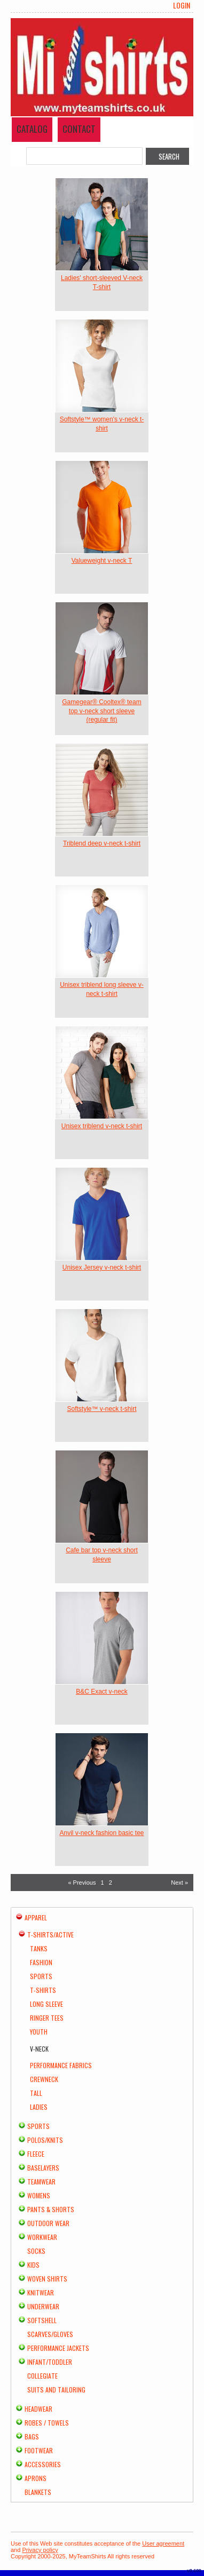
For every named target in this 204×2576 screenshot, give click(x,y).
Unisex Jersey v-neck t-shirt (101, 1267)
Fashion (41, 1962)
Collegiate (42, 2375)
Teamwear (41, 2181)
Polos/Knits (45, 2139)
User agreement (163, 2543)
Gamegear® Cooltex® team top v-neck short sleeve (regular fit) (101, 711)
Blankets (38, 2492)
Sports (41, 1976)
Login (181, 5)
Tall (36, 2093)
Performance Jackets (58, 2347)
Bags (32, 2436)
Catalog (32, 128)
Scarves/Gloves (50, 2334)
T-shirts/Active (50, 1934)
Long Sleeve (46, 2003)
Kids (33, 2264)
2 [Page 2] (110, 1882)
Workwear (42, 2237)
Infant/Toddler (49, 2361)
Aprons (35, 2478)
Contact (79, 128)
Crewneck (44, 2079)
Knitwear (40, 2292)
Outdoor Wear (48, 2223)
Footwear (39, 2450)
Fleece (35, 2153)
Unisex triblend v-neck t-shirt (101, 1126)
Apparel (36, 1917)
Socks (36, 2250)
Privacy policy (40, 2550)
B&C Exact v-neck (102, 1691)
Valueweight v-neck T (102, 560)
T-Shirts (43, 1990)
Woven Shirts (47, 2278)
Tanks (39, 1948)
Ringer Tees (47, 2017)
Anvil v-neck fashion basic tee (101, 1833)
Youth (39, 2031)
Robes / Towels (47, 2422)
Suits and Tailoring (56, 2389)
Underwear (43, 2306)
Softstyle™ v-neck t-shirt (101, 1409)
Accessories (43, 2464)
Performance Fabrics (61, 2065)
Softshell (42, 2320)
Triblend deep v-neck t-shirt (101, 843)
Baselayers (43, 2167)
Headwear (38, 2408)
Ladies (39, 2106)
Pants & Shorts (50, 2209)
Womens (38, 2195)
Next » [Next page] (179, 1882)
